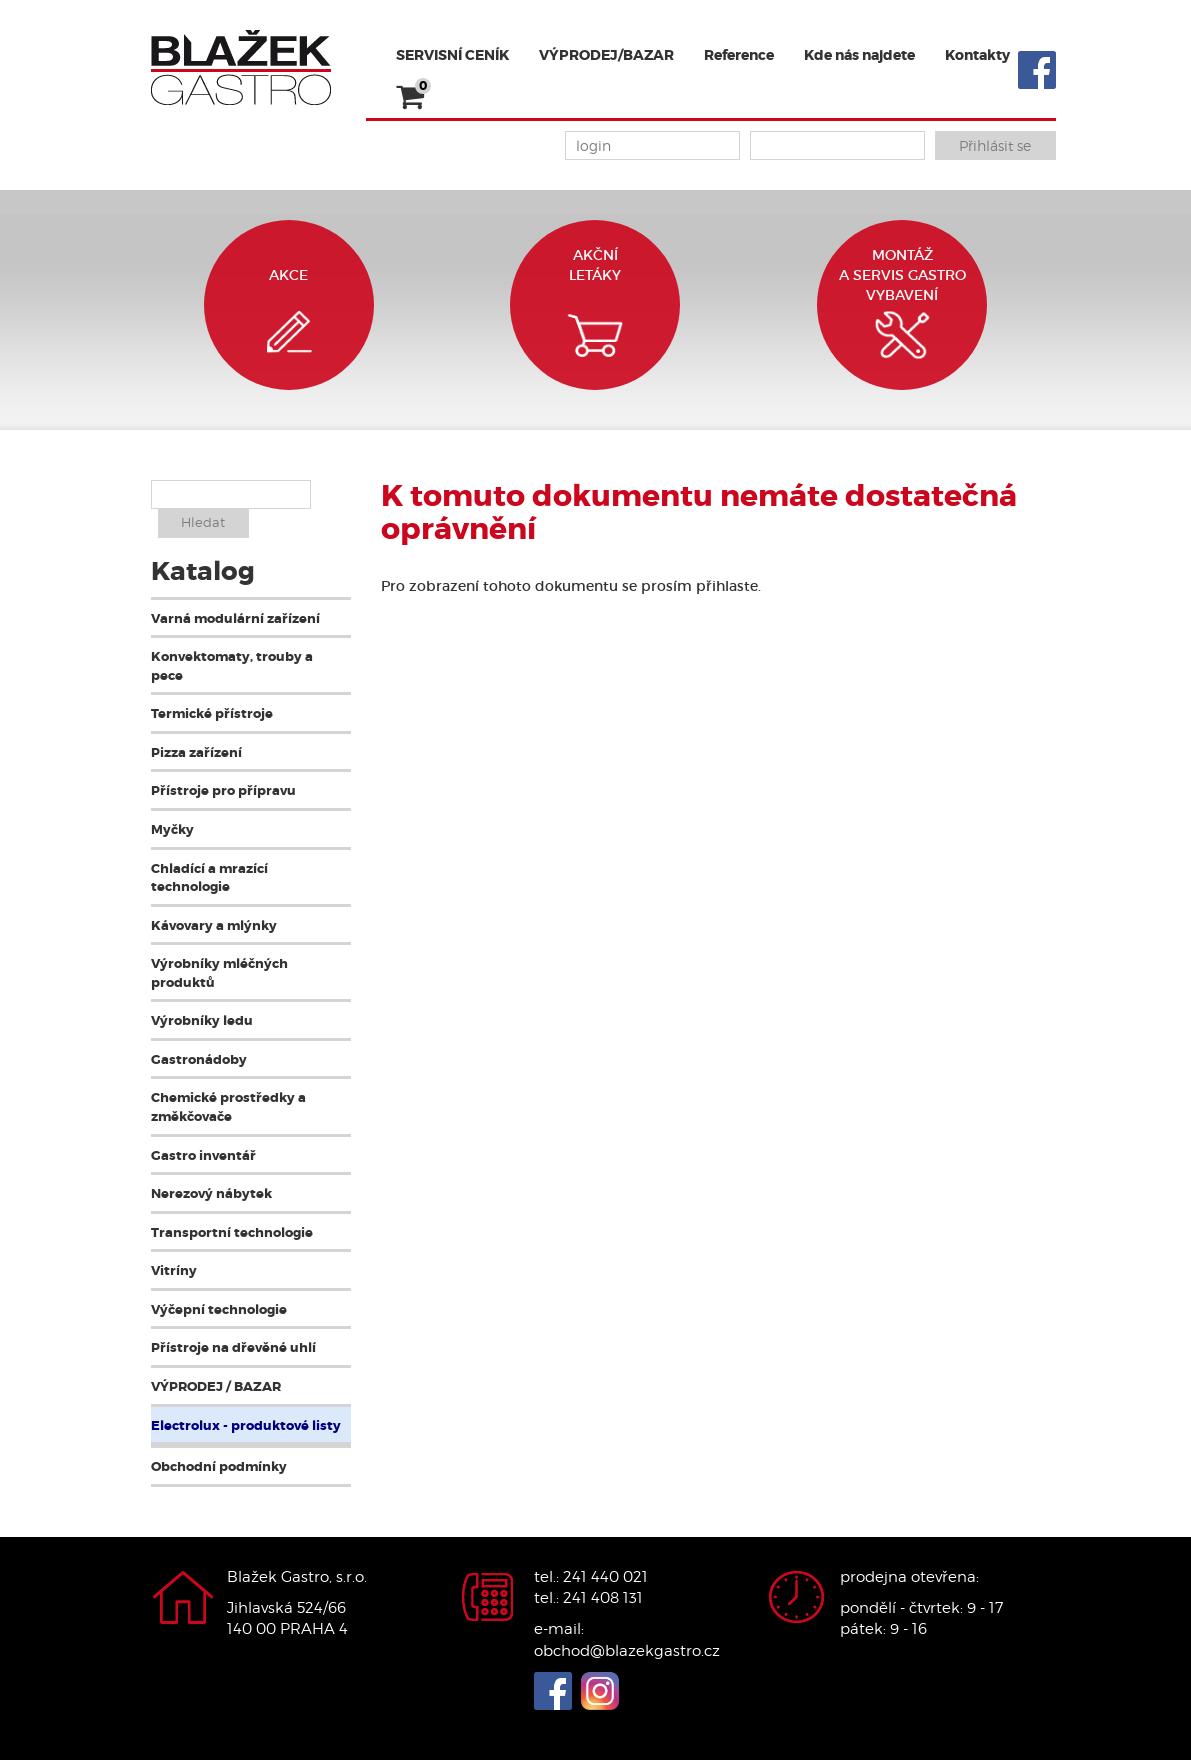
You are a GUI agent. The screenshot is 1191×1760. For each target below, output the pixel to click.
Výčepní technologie (219, 1309)
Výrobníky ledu (202, 1020)
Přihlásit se (995, 145)
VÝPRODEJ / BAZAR (216, 1386)
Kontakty (977, 55)
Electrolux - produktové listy (246, 1425)
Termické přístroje (212, 713)
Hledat (203, 522)
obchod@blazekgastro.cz (627, 1651)
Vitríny (174, 1270)
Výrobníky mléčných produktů (219, 973)
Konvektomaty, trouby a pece (232, 666)
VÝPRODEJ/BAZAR (606, 55)
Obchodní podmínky (219, 1466)
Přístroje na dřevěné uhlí (233, 1347)
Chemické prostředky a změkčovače (228, 1107)
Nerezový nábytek (211, 1193)
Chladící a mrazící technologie (209, 878)
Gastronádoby (199, 1059)
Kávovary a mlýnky (214, 925)
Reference (739, 55)
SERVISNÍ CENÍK (452, 55)
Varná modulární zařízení (235, 618)
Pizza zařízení (196, 752)
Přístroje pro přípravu (223, 790)
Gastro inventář (203, 1155)
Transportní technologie (232, 1232)
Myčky (172, 829)
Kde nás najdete (859, 55)
